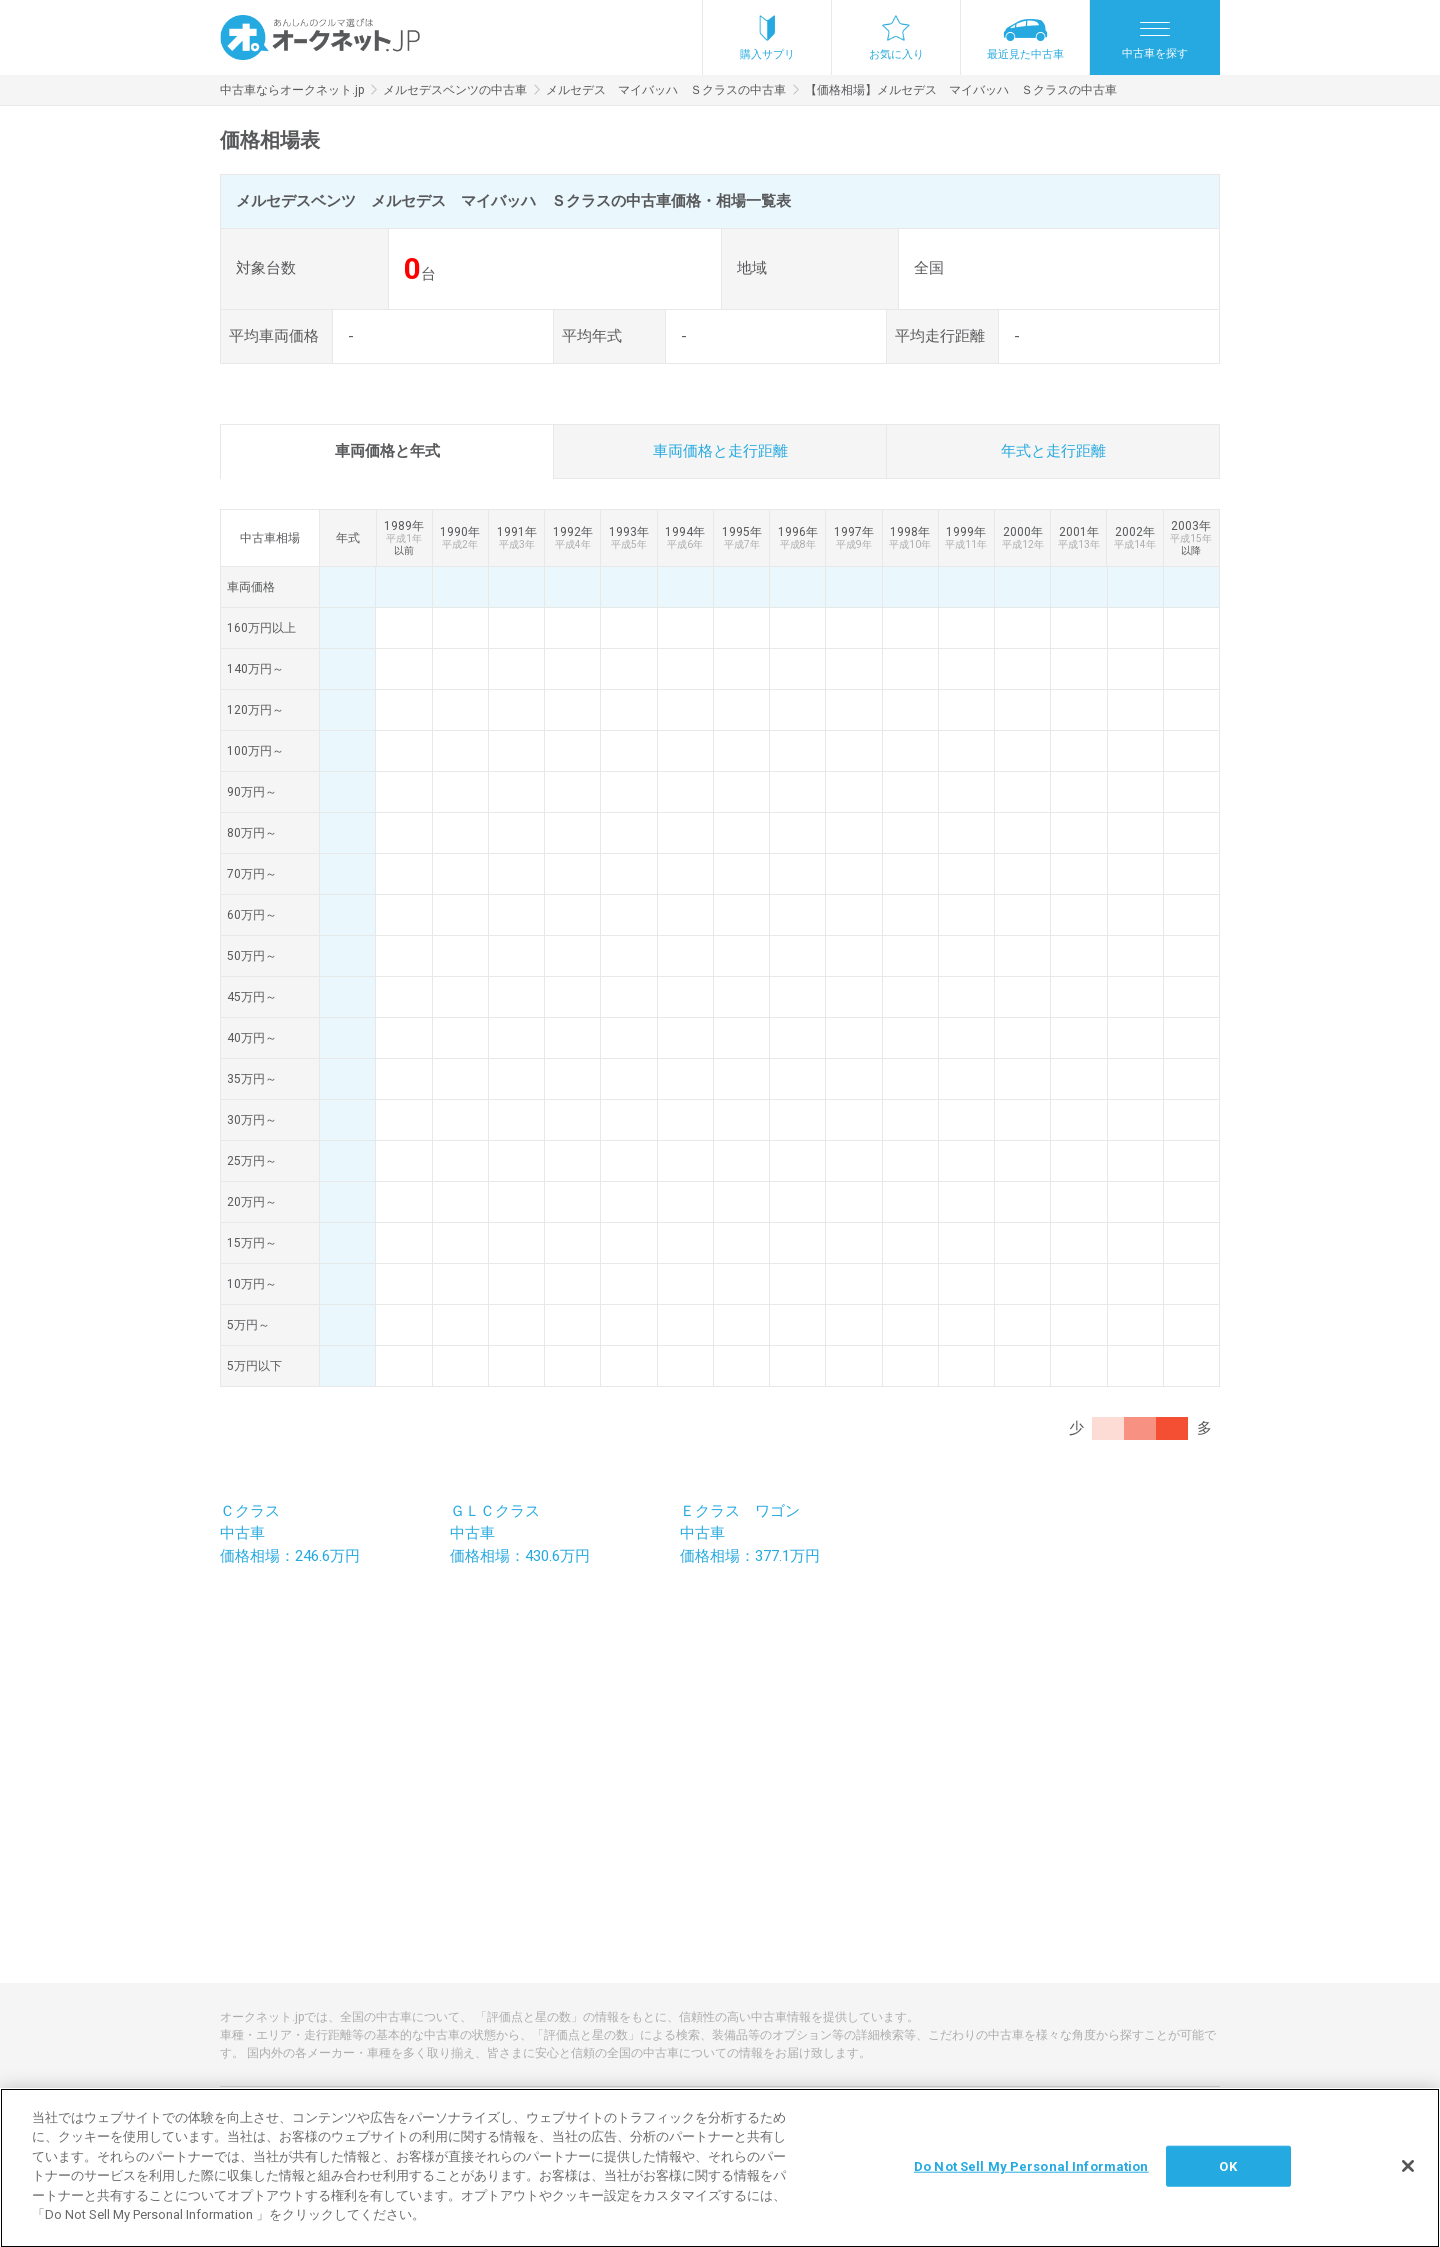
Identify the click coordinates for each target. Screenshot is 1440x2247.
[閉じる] (1408, 2182)
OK (1227, 2181)
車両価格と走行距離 (720, 451)
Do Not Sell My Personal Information (1031, 2181)
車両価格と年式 (387, 451)
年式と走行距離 (1053, 451)
